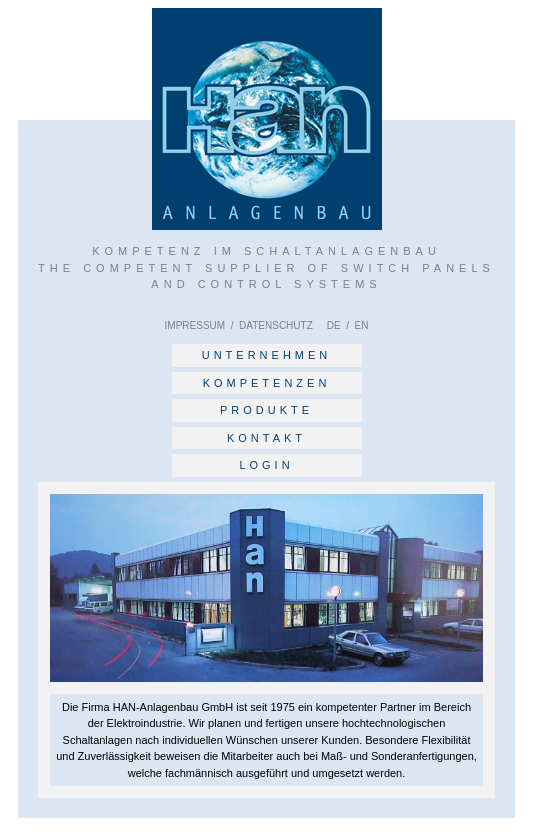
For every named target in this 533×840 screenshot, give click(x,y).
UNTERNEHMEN (267, 355)
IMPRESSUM (195, 325)
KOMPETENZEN (267, 383)
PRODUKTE (266, 410)
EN (361, 325)
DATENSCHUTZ (276, 325)
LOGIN (266, 465)
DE (334, 325)
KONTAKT (266, 438)
